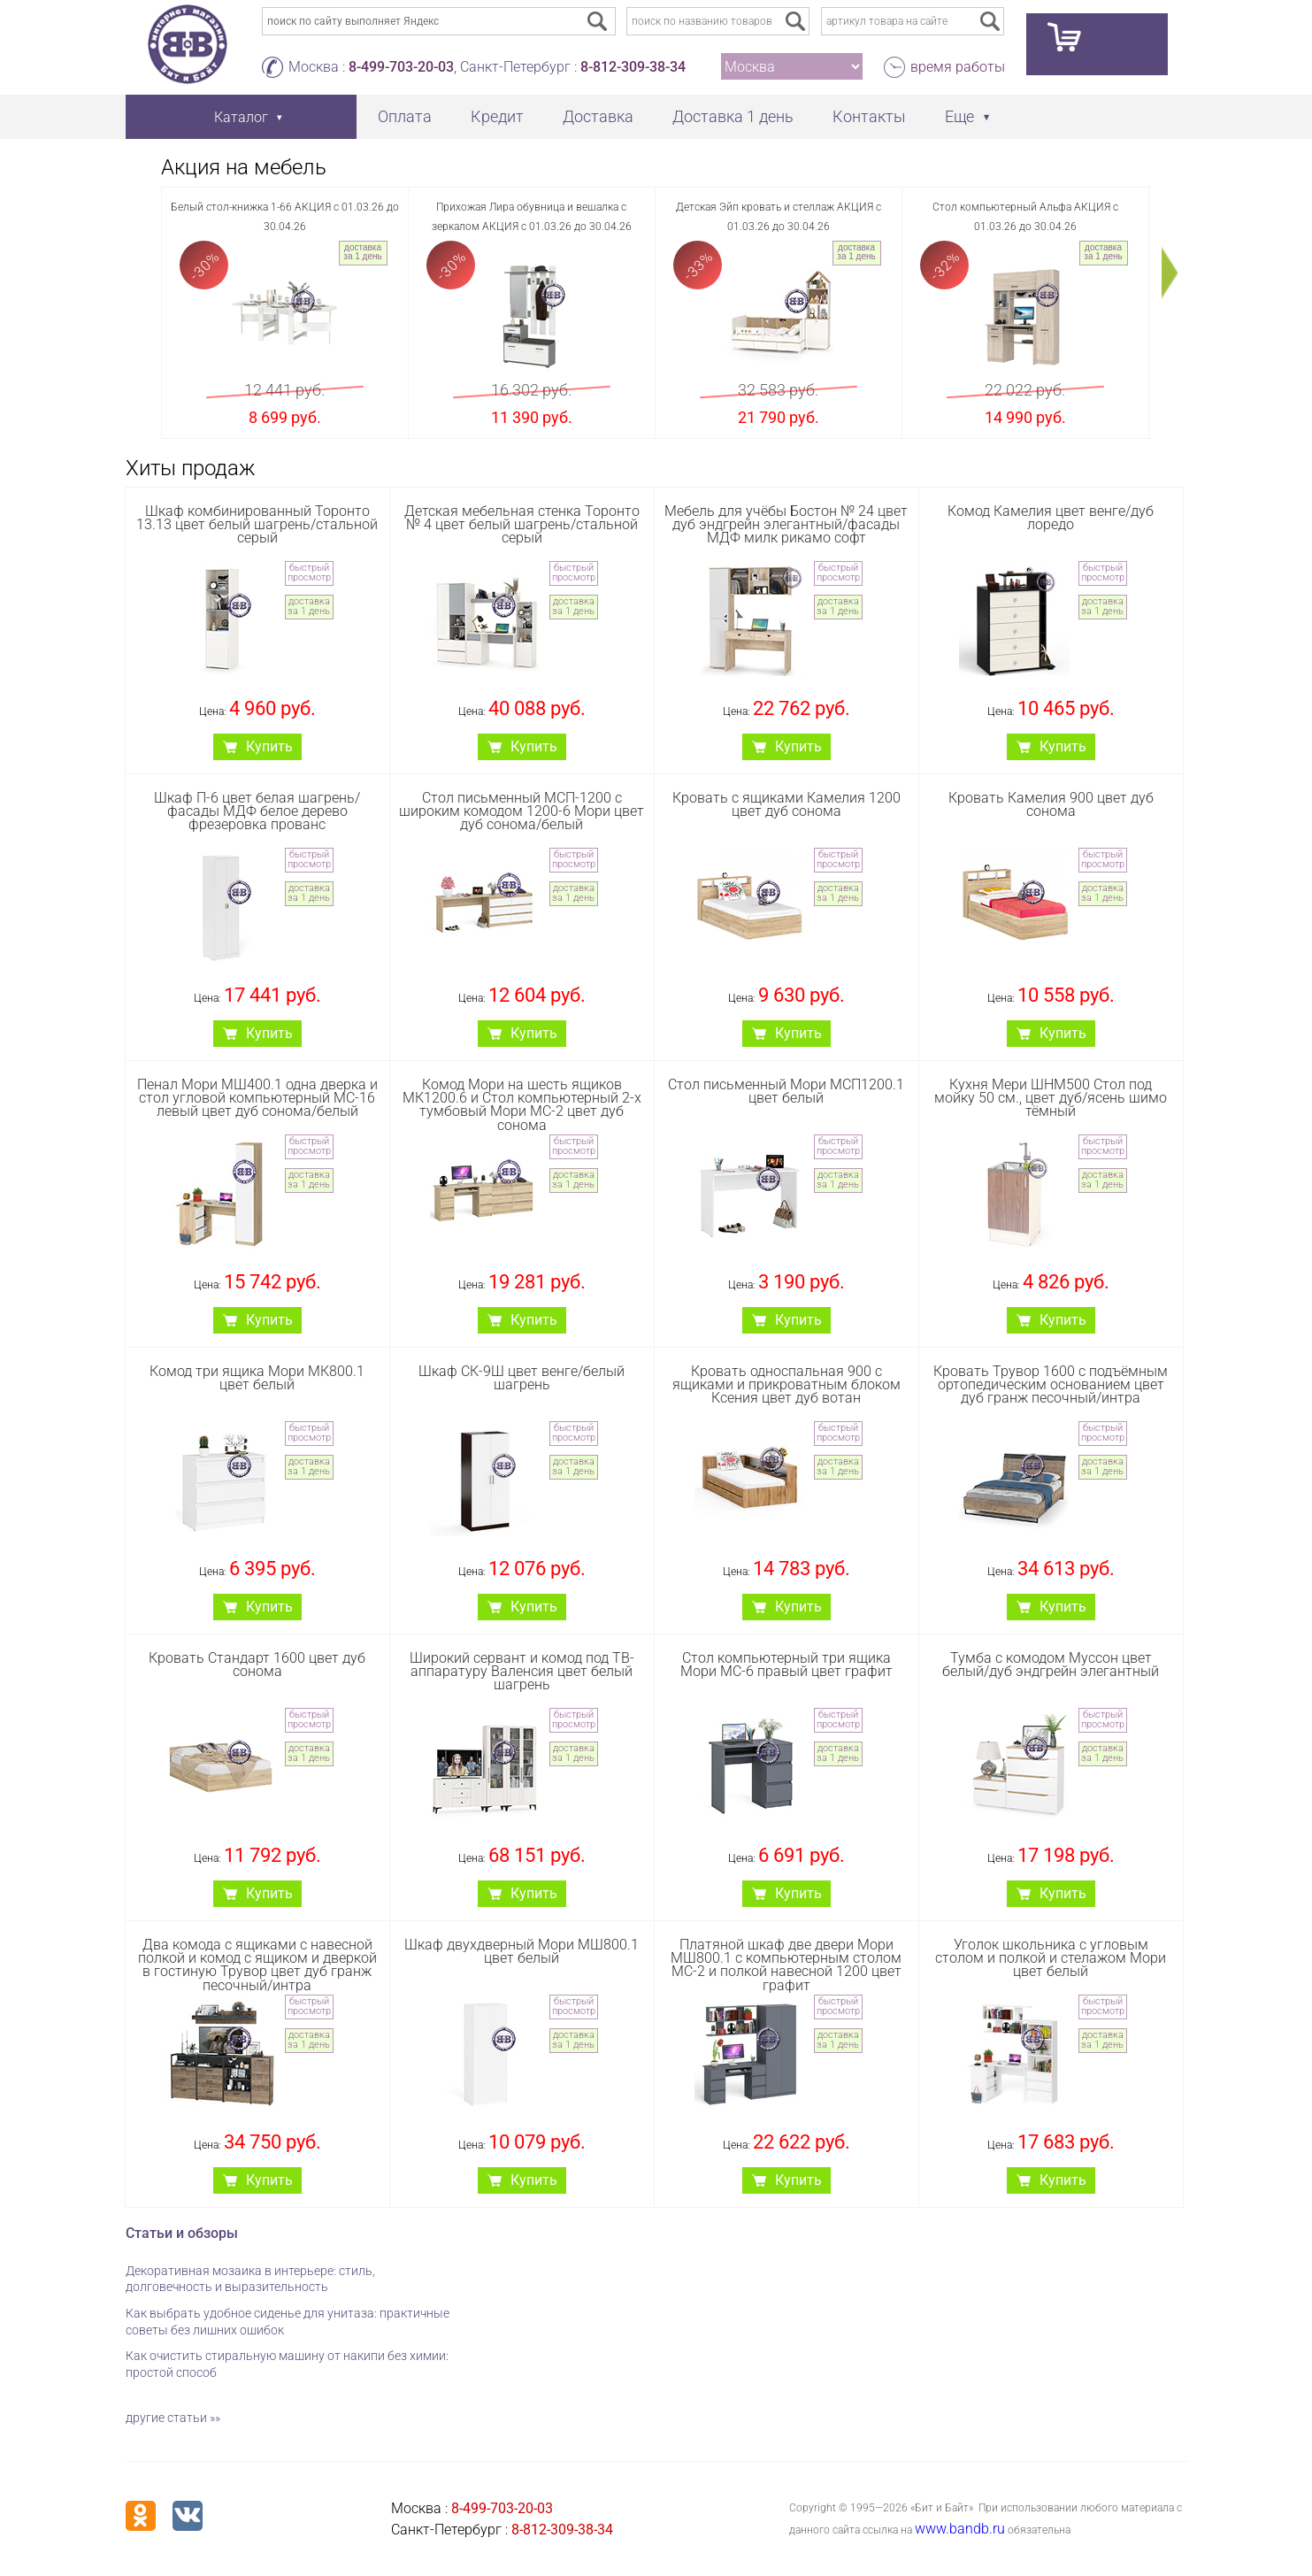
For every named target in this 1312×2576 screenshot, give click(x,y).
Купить (269, 746)
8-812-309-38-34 (633, 66)
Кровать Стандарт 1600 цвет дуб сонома (257, 1664)
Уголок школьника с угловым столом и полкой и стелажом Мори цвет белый (1050, 1958)
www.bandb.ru (960, 2528)
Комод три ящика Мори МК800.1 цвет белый (257, 1378)
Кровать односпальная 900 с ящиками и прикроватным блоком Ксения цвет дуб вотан (786, 1384)
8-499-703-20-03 (401, 66)
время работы (957, 66)
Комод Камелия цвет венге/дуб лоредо (1051, 518)
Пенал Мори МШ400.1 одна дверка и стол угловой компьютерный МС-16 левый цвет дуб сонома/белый (257, 1097)
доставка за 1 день (362, 251)
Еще (959, 116)
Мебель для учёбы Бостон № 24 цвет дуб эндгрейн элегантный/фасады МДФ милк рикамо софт (786, 524)
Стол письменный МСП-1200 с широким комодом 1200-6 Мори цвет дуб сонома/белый (521, 811)
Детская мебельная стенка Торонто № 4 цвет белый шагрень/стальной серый (522, 524)
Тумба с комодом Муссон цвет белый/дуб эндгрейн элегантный (1050, 1664)
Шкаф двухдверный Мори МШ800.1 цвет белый (521, 1951)
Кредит (497, 116)
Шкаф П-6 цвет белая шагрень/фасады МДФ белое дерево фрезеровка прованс (257, 811)
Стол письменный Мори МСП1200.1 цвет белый (786, 1091)
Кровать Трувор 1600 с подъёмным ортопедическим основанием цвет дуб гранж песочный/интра (1050, 1384)
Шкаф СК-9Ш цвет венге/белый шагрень (521, 1378)
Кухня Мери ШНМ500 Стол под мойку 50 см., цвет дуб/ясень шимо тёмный (1050, 1097)
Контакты (869, 116)
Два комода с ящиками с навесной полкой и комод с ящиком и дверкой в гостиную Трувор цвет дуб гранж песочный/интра (257, 1965)
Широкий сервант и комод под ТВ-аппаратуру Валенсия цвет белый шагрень (522, 1671)
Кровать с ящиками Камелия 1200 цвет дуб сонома (786, 804)
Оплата (405, 116)
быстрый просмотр (309, 572)
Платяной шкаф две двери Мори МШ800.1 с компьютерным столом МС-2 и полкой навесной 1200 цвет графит (786, 1965)
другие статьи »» (173, 2418)
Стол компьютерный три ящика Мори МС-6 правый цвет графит (786, 1664)
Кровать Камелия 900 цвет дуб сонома (1051, 804)
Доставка (598, 116)
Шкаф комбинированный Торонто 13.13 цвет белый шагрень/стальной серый (257, 524)
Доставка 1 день (733, 116)
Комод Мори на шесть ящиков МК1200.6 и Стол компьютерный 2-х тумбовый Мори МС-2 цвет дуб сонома (522, 1105)
